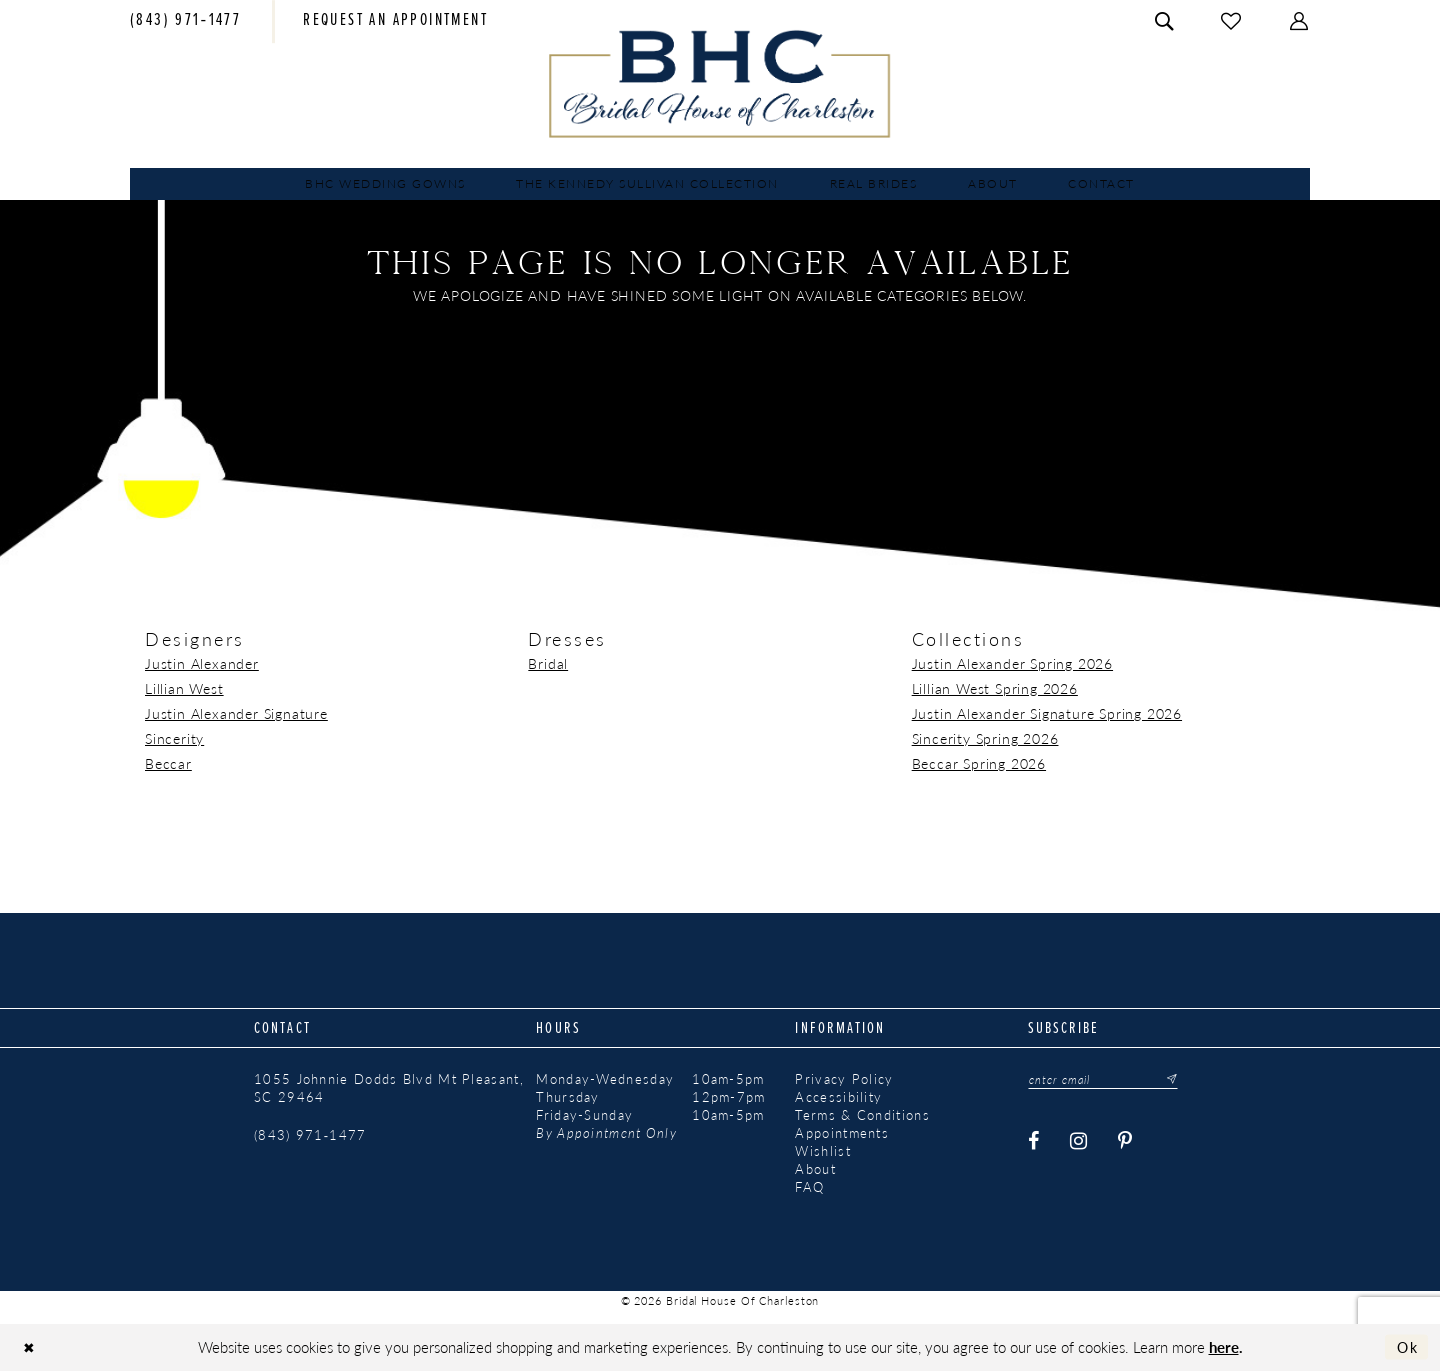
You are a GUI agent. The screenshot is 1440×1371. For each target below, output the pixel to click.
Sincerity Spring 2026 (985, 738)
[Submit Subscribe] (1172, 1080)
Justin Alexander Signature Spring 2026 (1047, 713)
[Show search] (1165, 21)
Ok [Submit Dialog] (1406, 1346)
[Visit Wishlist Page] (1232, 21)
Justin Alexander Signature (236, 713)
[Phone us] (185, 22)
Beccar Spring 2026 (979, 763)
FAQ (809, 1187)
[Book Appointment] (395, 22)
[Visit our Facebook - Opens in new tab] (1035, 1141)
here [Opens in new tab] (1224, 1346)
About (815, 1169)
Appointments (842, 1133)
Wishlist (822, 1151)
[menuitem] (185, 22)
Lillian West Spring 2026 (995, 688)
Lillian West (184, 688)
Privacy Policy (844, 1079)
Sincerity (174, 738)
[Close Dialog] (30, 1347)
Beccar (168, 763)
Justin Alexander (202, 663)
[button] (1300, 21)
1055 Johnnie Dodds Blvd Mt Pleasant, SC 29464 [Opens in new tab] (389, 1088)
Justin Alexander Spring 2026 (1012, 663)
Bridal (548, 663)
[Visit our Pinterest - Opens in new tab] (1126, 1141)
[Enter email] (1106, 1080)
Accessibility (838, 1097)
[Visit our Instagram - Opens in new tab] (1080, 1141)
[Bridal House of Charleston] (720, 84)
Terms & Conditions (862, 1115)
